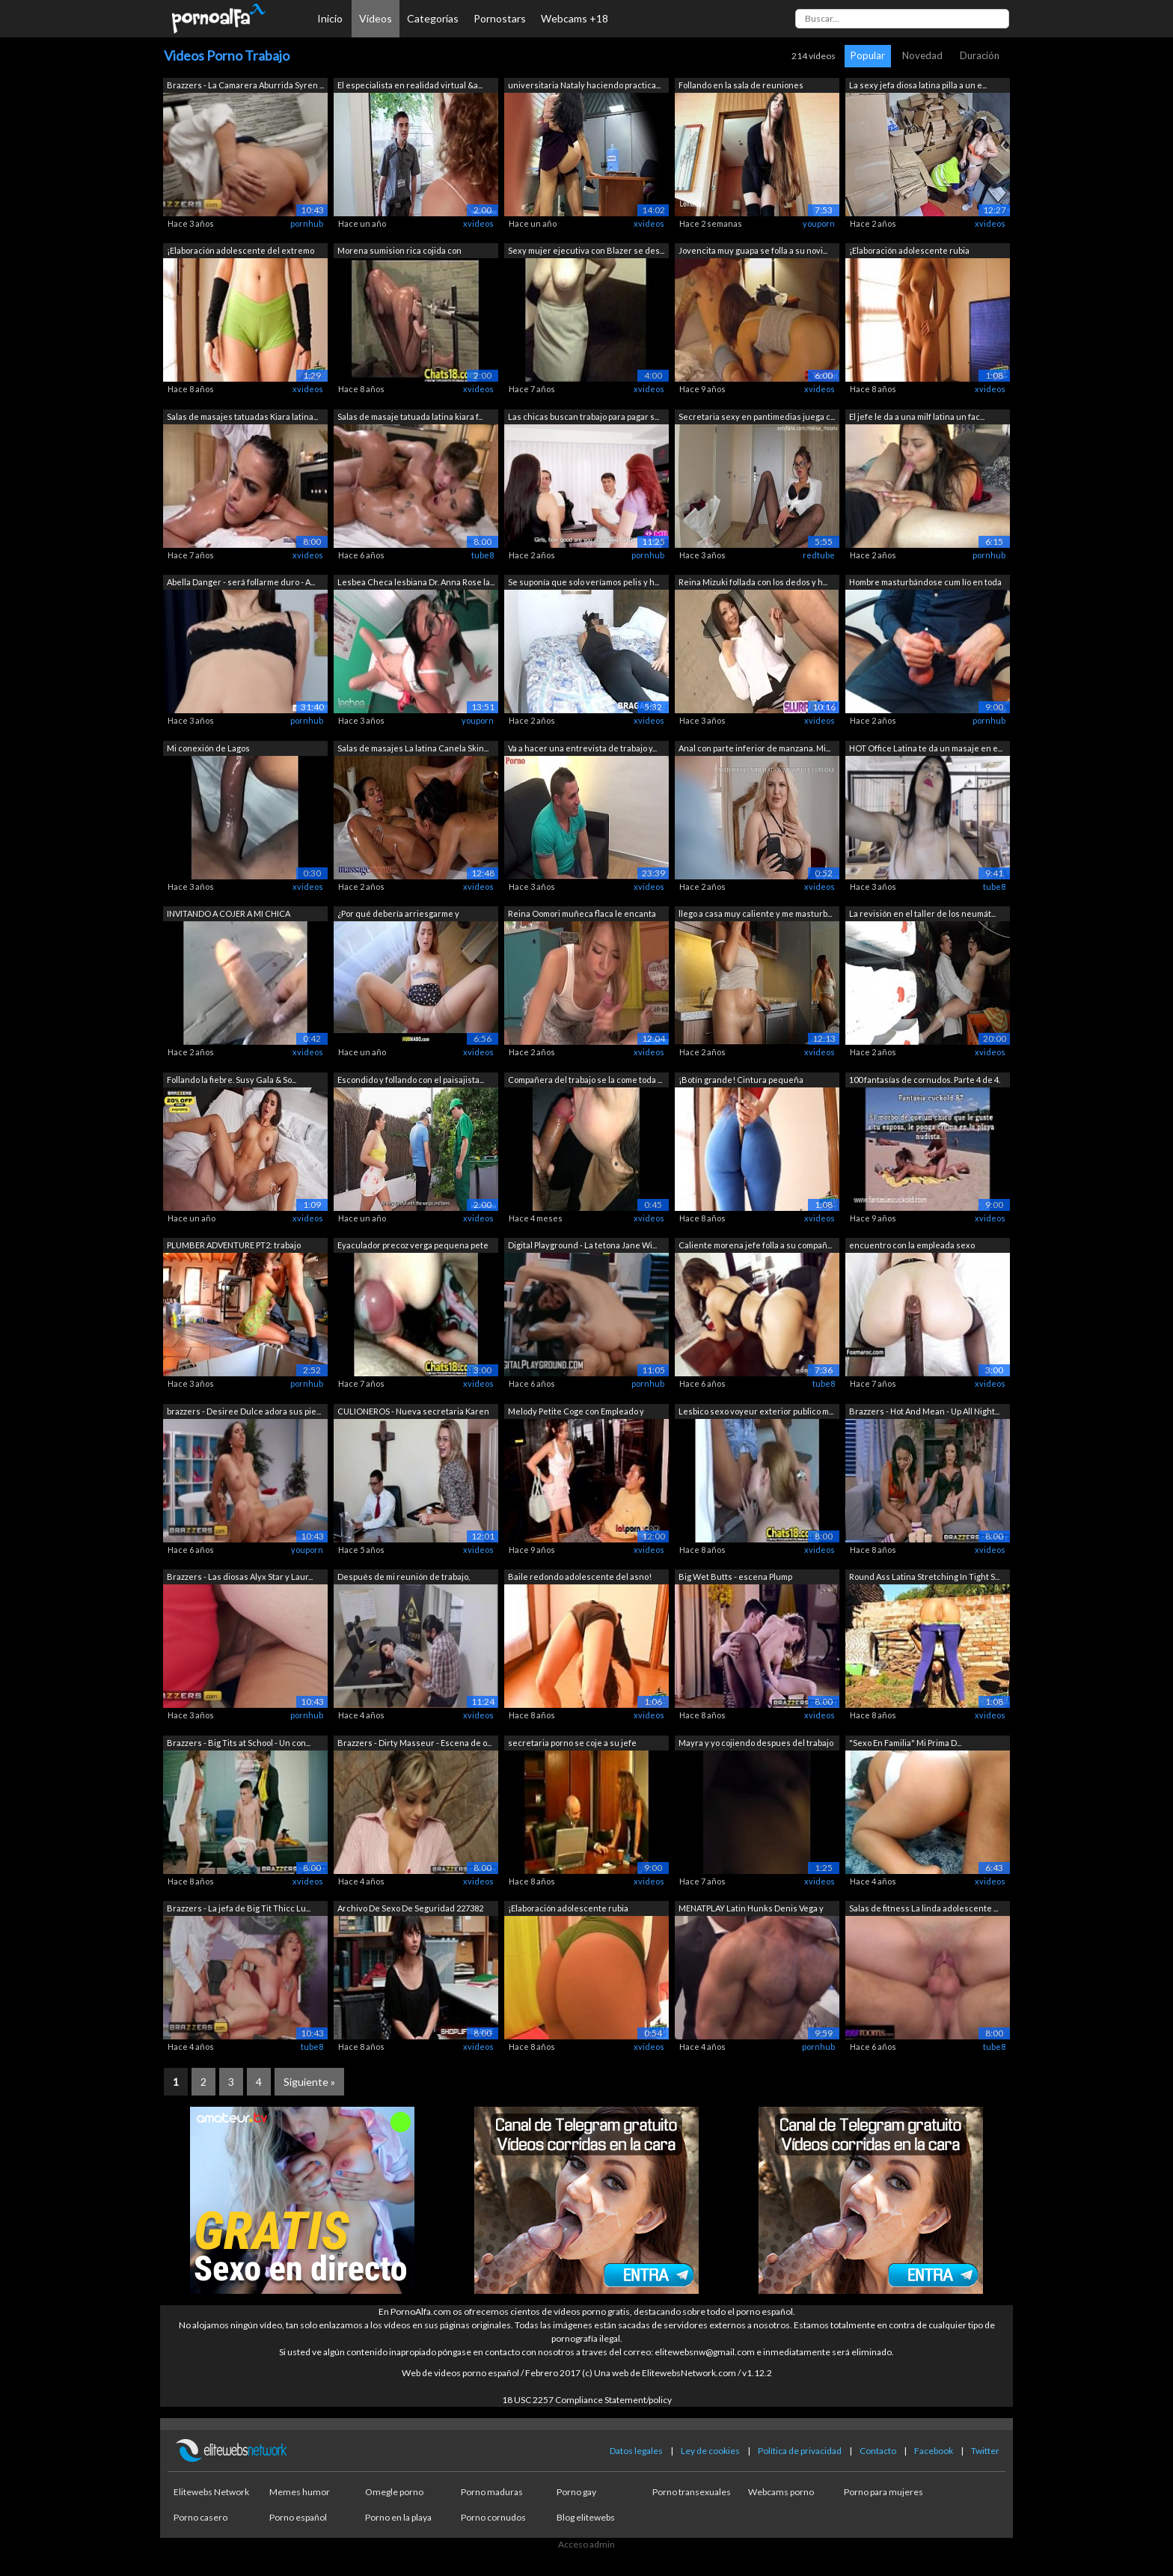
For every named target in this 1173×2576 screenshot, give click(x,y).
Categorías (433, 18)
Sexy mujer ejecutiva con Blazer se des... (586, 250)
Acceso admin (586, 2544)
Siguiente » (309, 2081)
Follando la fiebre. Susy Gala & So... (231, 1079)
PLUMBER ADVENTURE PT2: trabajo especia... (234, 1246)
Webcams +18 (574, 18)
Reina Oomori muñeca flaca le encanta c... (582, 915)
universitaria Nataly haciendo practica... (584, 85)
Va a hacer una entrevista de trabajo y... (582, 748)
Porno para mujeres (883, 2491)
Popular (868, 55)
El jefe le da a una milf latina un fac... (916, 416)
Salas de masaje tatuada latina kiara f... (410, 416)
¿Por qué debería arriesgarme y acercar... (398, 915)
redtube (819, 555)
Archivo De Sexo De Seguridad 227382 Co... (410, 1909)
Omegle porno (394, 2491)
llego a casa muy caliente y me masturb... (755, 913)
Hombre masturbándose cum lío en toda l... (925, 583)
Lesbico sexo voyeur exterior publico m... (756, 1411)
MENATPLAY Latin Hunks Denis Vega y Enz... (751, 1909)
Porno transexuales (691, 2491)
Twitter (985, 2450)
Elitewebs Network (211, 2491)
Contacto (878, 2450)
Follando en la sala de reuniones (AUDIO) (741, 86)
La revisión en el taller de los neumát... (922, 913)
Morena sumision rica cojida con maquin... (399, 251)
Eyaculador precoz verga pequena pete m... (413, 1246)
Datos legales (636, 2450)
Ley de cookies (710, 2450)
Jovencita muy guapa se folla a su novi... (753, 250)
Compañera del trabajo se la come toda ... (585, 1079)
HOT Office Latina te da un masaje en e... (925, 748)
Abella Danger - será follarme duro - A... (241, 582)
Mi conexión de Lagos (208, 748)
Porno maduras (492, 2491)
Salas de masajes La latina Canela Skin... (413, 748)
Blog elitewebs (586, 2517)
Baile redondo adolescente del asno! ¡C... (580, 1578)
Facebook (933, 2450)
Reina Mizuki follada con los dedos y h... (753, 582)
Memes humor (299, 2491)
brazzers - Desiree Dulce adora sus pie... (244, 1411)
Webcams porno (781, 2491)
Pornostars (500, 18)
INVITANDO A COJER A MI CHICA (228, 913)
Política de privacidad (800, 2450)
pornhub (306, 223)
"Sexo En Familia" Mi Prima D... (905, 1743)
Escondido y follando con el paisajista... (410, 1079)
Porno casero (200, 2517)
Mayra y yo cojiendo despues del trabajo (756, 1743)
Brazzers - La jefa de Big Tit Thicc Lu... (238, 1908)
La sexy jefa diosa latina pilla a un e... (918, 85)
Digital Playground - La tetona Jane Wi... (582, 1245)
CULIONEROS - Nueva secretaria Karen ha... (413, 1412)
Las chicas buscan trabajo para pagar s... (583, 416)
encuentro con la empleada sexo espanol (912, 1246)
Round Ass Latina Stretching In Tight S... (924, 1576)
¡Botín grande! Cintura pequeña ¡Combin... (741, 1081)
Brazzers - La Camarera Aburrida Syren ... (245, 85)
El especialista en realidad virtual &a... (410, 85)
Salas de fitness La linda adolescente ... (923, 1908)
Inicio (330, 18)
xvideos (478, 223)
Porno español (298, 2517)
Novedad (922, 55)
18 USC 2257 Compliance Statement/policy (587, 2399)
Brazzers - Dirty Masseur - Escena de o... (414, 1743)
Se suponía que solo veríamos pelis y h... (583, 582)
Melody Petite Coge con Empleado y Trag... (576, 1412)
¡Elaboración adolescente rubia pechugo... (909, 251)
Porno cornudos (493, 2517)
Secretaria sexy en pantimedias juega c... (757, 416)
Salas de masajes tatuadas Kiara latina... (242, 416)
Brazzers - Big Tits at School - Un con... (238, 1743)
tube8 (482, 555)
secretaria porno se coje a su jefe (572, 1743)
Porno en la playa (398, 2517)
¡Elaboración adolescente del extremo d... (240, 251)
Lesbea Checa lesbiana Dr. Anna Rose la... (415, 582)
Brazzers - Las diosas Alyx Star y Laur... (240, 1576)
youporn (819, 223)
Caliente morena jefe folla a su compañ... (755, 1245)
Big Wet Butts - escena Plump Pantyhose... (735, 1578)
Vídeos (375, 18)
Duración (979, 55)
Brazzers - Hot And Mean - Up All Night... (924, 1411)
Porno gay (576, 2491)
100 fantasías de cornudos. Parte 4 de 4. (924, 1079)
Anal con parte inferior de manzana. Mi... (754, 748)
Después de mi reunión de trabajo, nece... (403, 1578)
